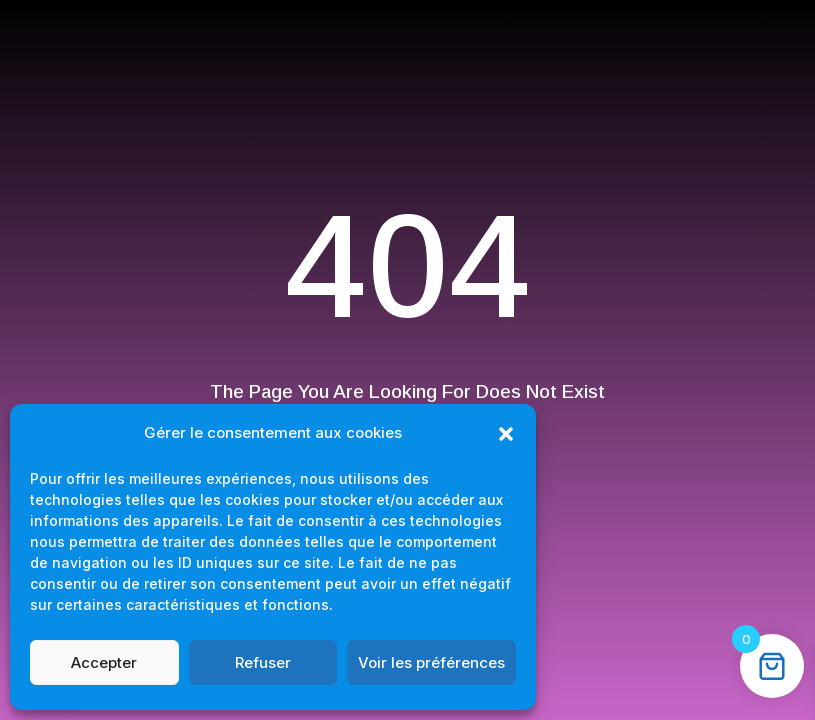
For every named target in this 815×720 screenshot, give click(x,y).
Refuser (263, 662)
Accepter (104, 662)
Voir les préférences (431, 662)
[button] (506, 434)
